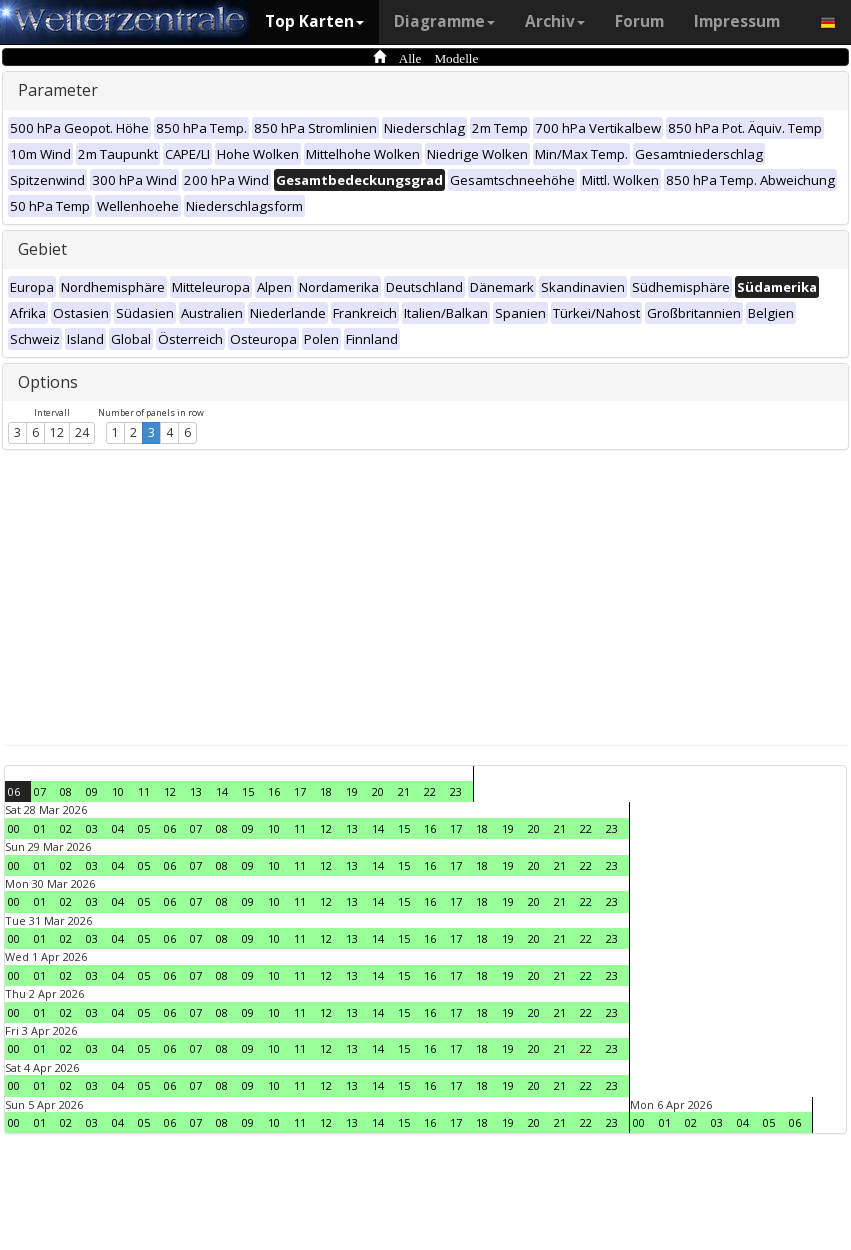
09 (92, 791)
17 (300, 791)
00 (14, 828)
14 (222, 791)
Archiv (555, 21)
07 (40, 791)
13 (196, 791)
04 (118, 828)
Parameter (58, 90)
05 (144, 828)
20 (378, 791)
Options (48, 382)
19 (352, 791)
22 (430, 791)
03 (92, 828)
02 (66, 828)
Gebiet (42, 249)
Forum (639, 21)
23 (456, 791)
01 (40, 828)
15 (248, 791)
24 (82, 432)
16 (274, 791)
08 (66, 791)
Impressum (737, 21)
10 (118, 791)
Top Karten (314, 21)
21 (404, 791)
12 (57, 432)
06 (14, 791)
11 (144, 791)
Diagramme (444, 21)
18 (326, 791)
